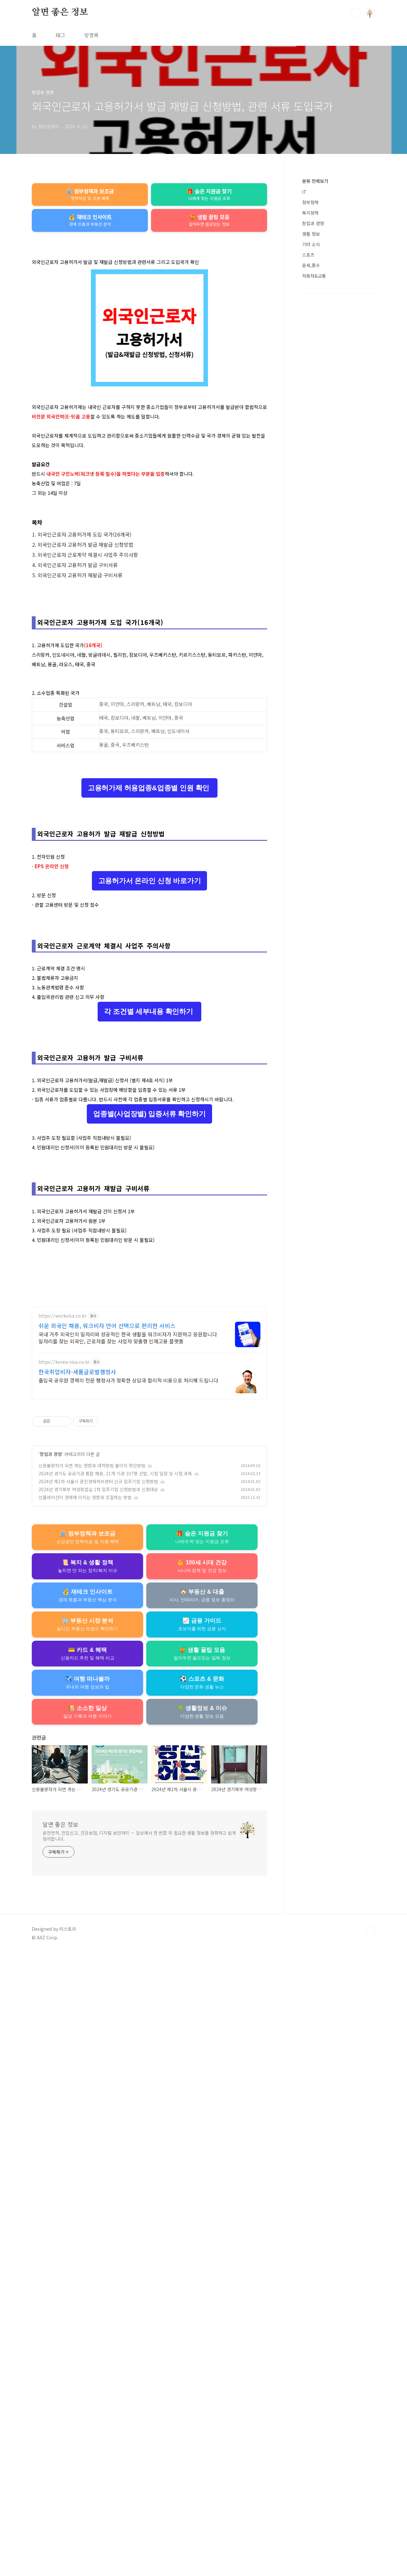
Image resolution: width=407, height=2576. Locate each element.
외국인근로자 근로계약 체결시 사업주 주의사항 (88, 643)
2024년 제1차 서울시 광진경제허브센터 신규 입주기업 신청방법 (98, 2105)
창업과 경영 (51, 2077)
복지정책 (310, 213)
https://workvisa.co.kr (62, 1939)
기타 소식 (311, 244)
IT (304, 192)
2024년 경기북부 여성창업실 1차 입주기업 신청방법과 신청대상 (98, 2112)
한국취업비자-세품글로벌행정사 (77, 1995)
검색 (355, 12)
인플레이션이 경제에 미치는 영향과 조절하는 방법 (85, 2120)
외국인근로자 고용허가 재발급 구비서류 (80, 664)
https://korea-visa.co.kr (64, 1985)
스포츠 (308, 255)
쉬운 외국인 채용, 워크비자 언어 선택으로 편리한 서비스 (107, 1949)
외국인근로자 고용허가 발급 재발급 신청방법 (85, 633)
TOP (370, 2555)
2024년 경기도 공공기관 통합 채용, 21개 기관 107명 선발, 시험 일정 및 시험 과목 (115, 2097)
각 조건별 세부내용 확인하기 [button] (149, 1368)
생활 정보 (311, 234)
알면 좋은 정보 (60, 12)
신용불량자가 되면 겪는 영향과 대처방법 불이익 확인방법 (91, 2089)
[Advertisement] (149, 282)
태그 (60, 35)
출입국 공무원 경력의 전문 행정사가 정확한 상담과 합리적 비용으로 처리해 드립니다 (128, 2003)
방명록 (91, 35)
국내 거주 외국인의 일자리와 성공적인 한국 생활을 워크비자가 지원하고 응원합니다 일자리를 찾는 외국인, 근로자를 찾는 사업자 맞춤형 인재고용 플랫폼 (127, 1961)
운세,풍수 (311, 265)
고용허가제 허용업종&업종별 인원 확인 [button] (149, 966)
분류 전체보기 (315, 181)
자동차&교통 (314, 276)
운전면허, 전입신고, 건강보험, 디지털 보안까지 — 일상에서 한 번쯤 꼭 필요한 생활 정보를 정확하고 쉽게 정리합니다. (139, 2459)
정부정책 (310, 202)
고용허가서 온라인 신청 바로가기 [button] (149, 1148)
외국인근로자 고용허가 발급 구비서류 (78, 654)
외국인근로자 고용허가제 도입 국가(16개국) (84, 623)
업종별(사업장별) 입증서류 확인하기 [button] (149, 1559)
